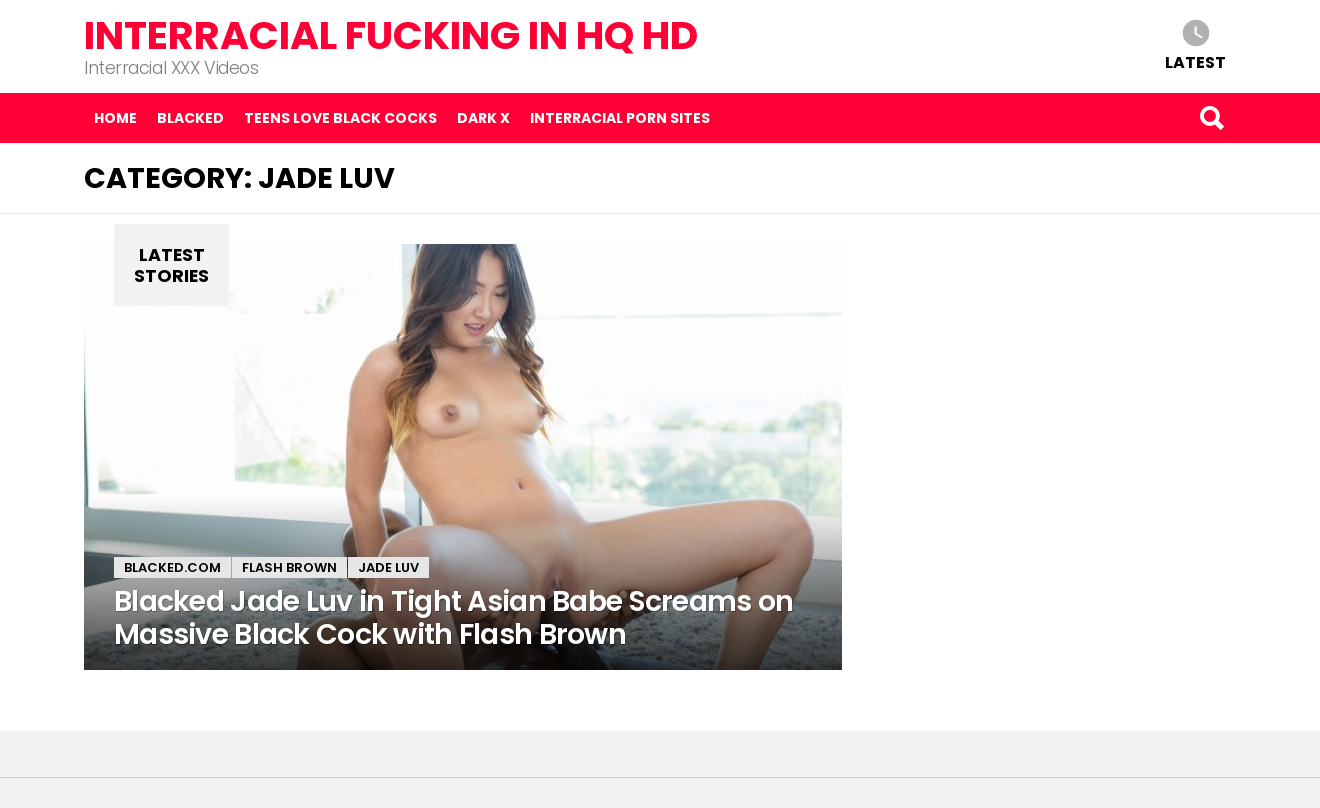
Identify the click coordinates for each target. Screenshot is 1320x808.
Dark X (483, 118)
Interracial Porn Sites (620, 118)
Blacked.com (172, 567)
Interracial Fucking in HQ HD (391, 35)
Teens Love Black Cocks (340, 118)
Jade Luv (388, 567)
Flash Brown (289, 567)
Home (115, 118)
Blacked (190, 118)
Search (1211, 118)
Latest (1195, 61)
